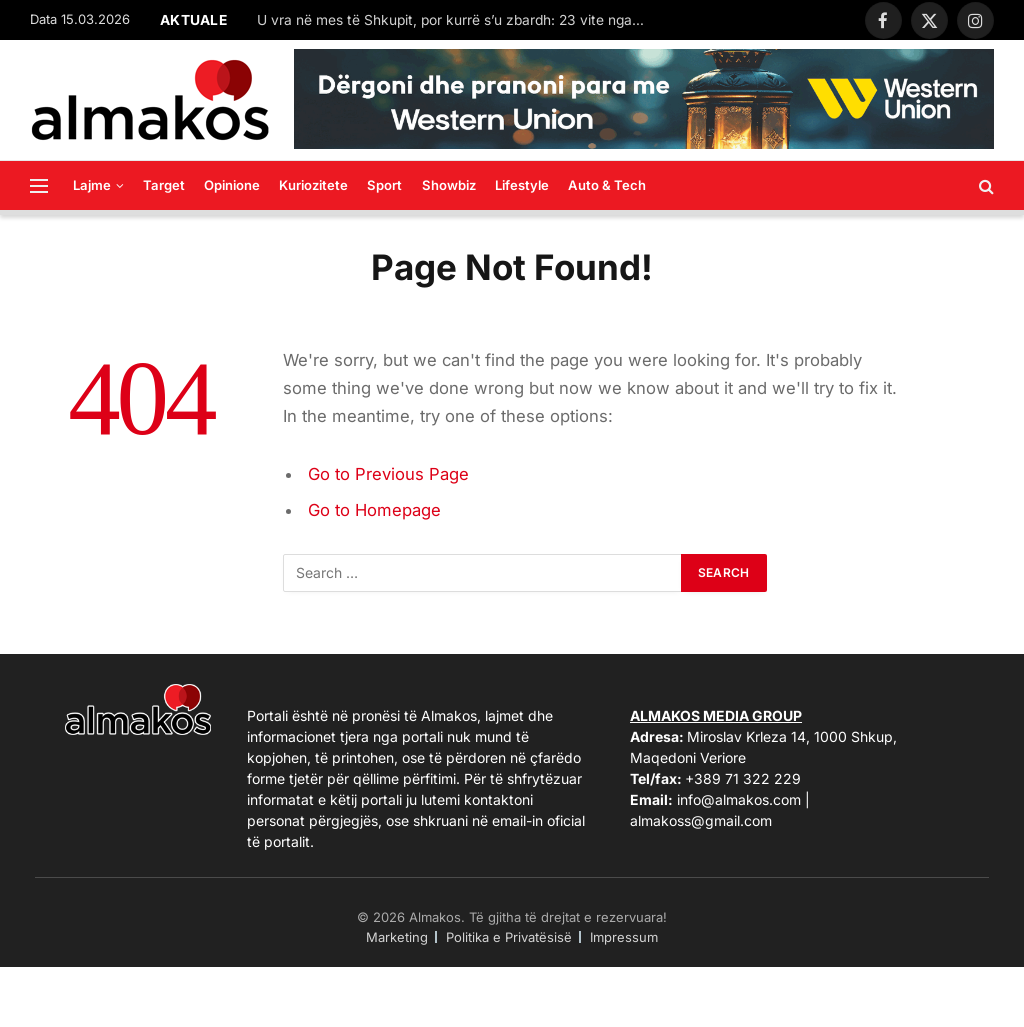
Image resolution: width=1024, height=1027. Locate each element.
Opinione (232, 185)
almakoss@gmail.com (701, 820)
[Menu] (39, 185)
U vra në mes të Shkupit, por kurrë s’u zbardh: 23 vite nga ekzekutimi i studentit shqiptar (457, 20)
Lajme (92, 185)
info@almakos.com (739, 799)
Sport (384, 185)
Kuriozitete (313, 185)
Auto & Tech (607, 185)
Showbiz (449, 185)
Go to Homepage (374, 510)
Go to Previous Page (388, 474)
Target (164, 185)
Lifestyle (522, 185)
